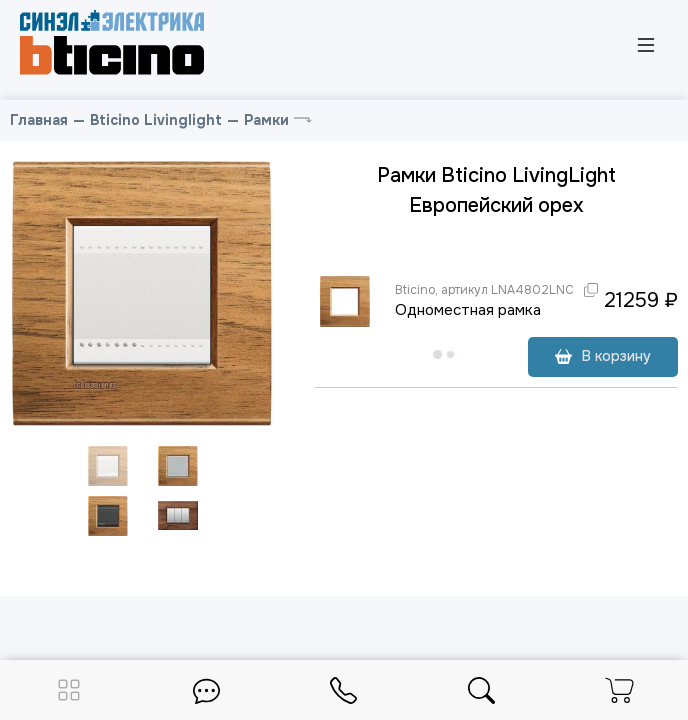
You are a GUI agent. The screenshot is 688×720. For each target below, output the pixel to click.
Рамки (266, 120)
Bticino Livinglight (156, 120)
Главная (39, 120)
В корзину (603, 356)
